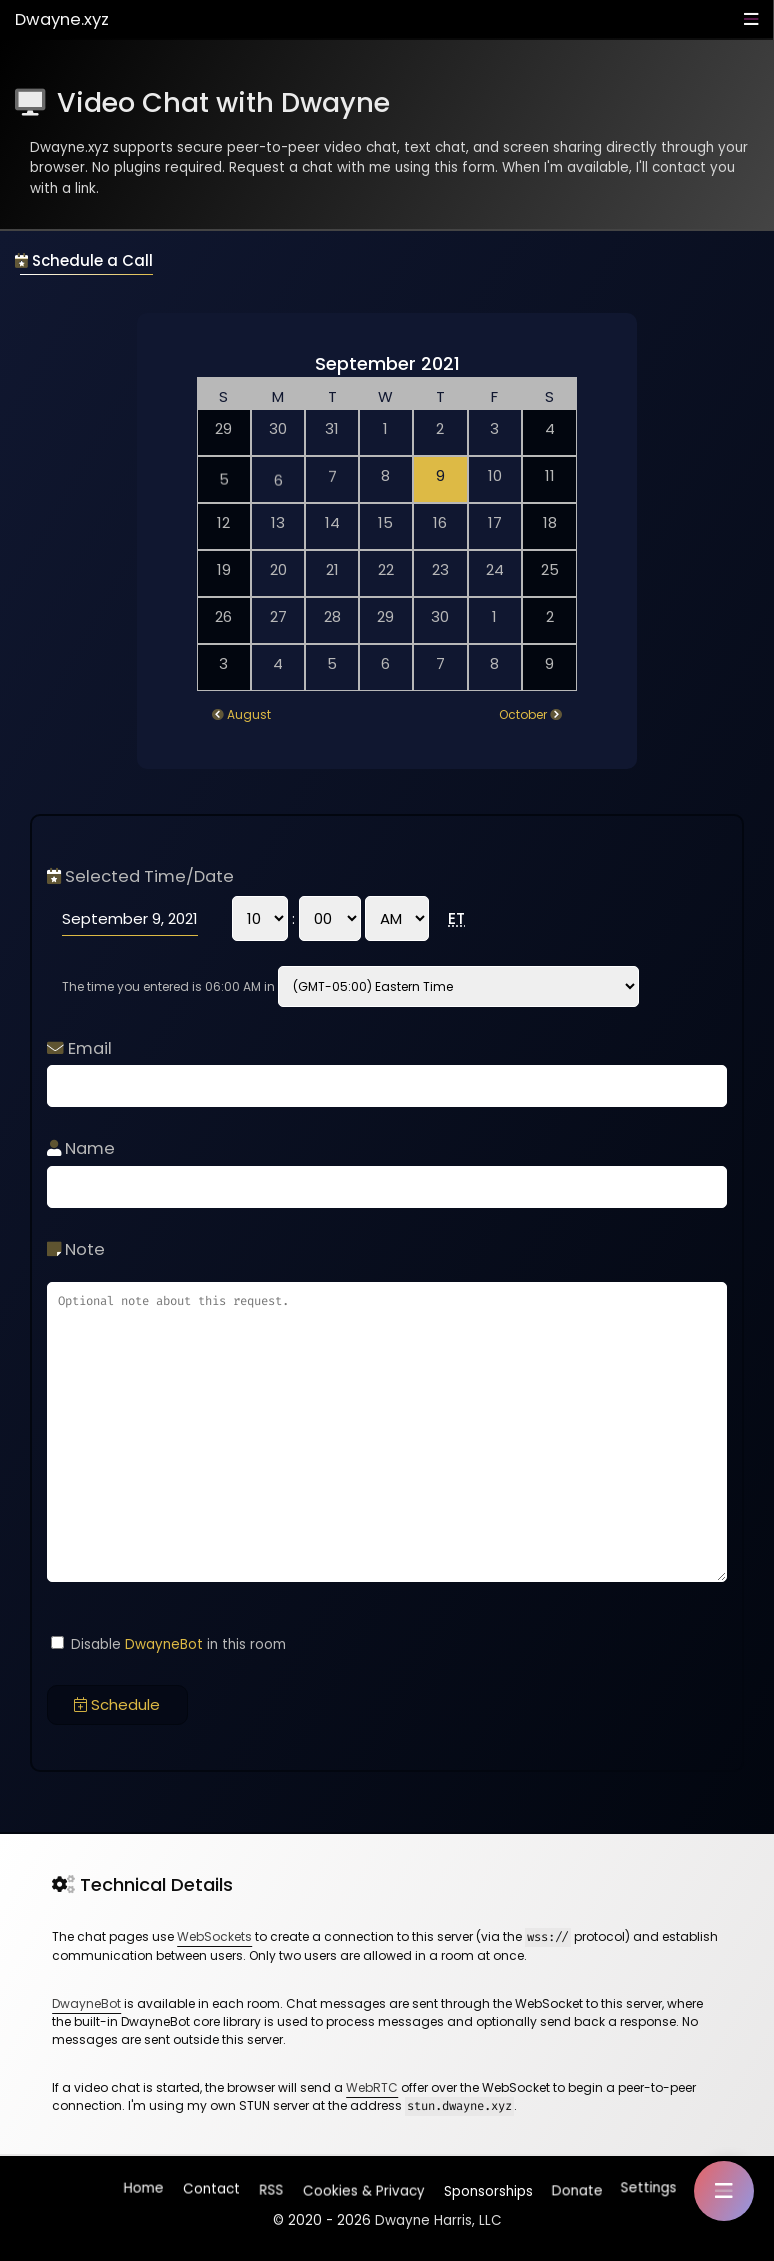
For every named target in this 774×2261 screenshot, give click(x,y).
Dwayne (62, 19)
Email (79, 1048)
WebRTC (372, 2087)
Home (145, 2190)
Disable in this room (168, 1644)
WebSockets (214, 1936)
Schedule (117, 1704)
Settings (648, 2186)
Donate (575, 2186)
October (523, 714)
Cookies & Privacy (362, 2187)
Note (76, 1249)
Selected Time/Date (140, 876)
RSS (272, 2190)
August (249, 714)
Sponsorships (486, 2186)
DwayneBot (164, 1644)
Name (81, 1148)
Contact (212, 2191)
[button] (724, 2191)
